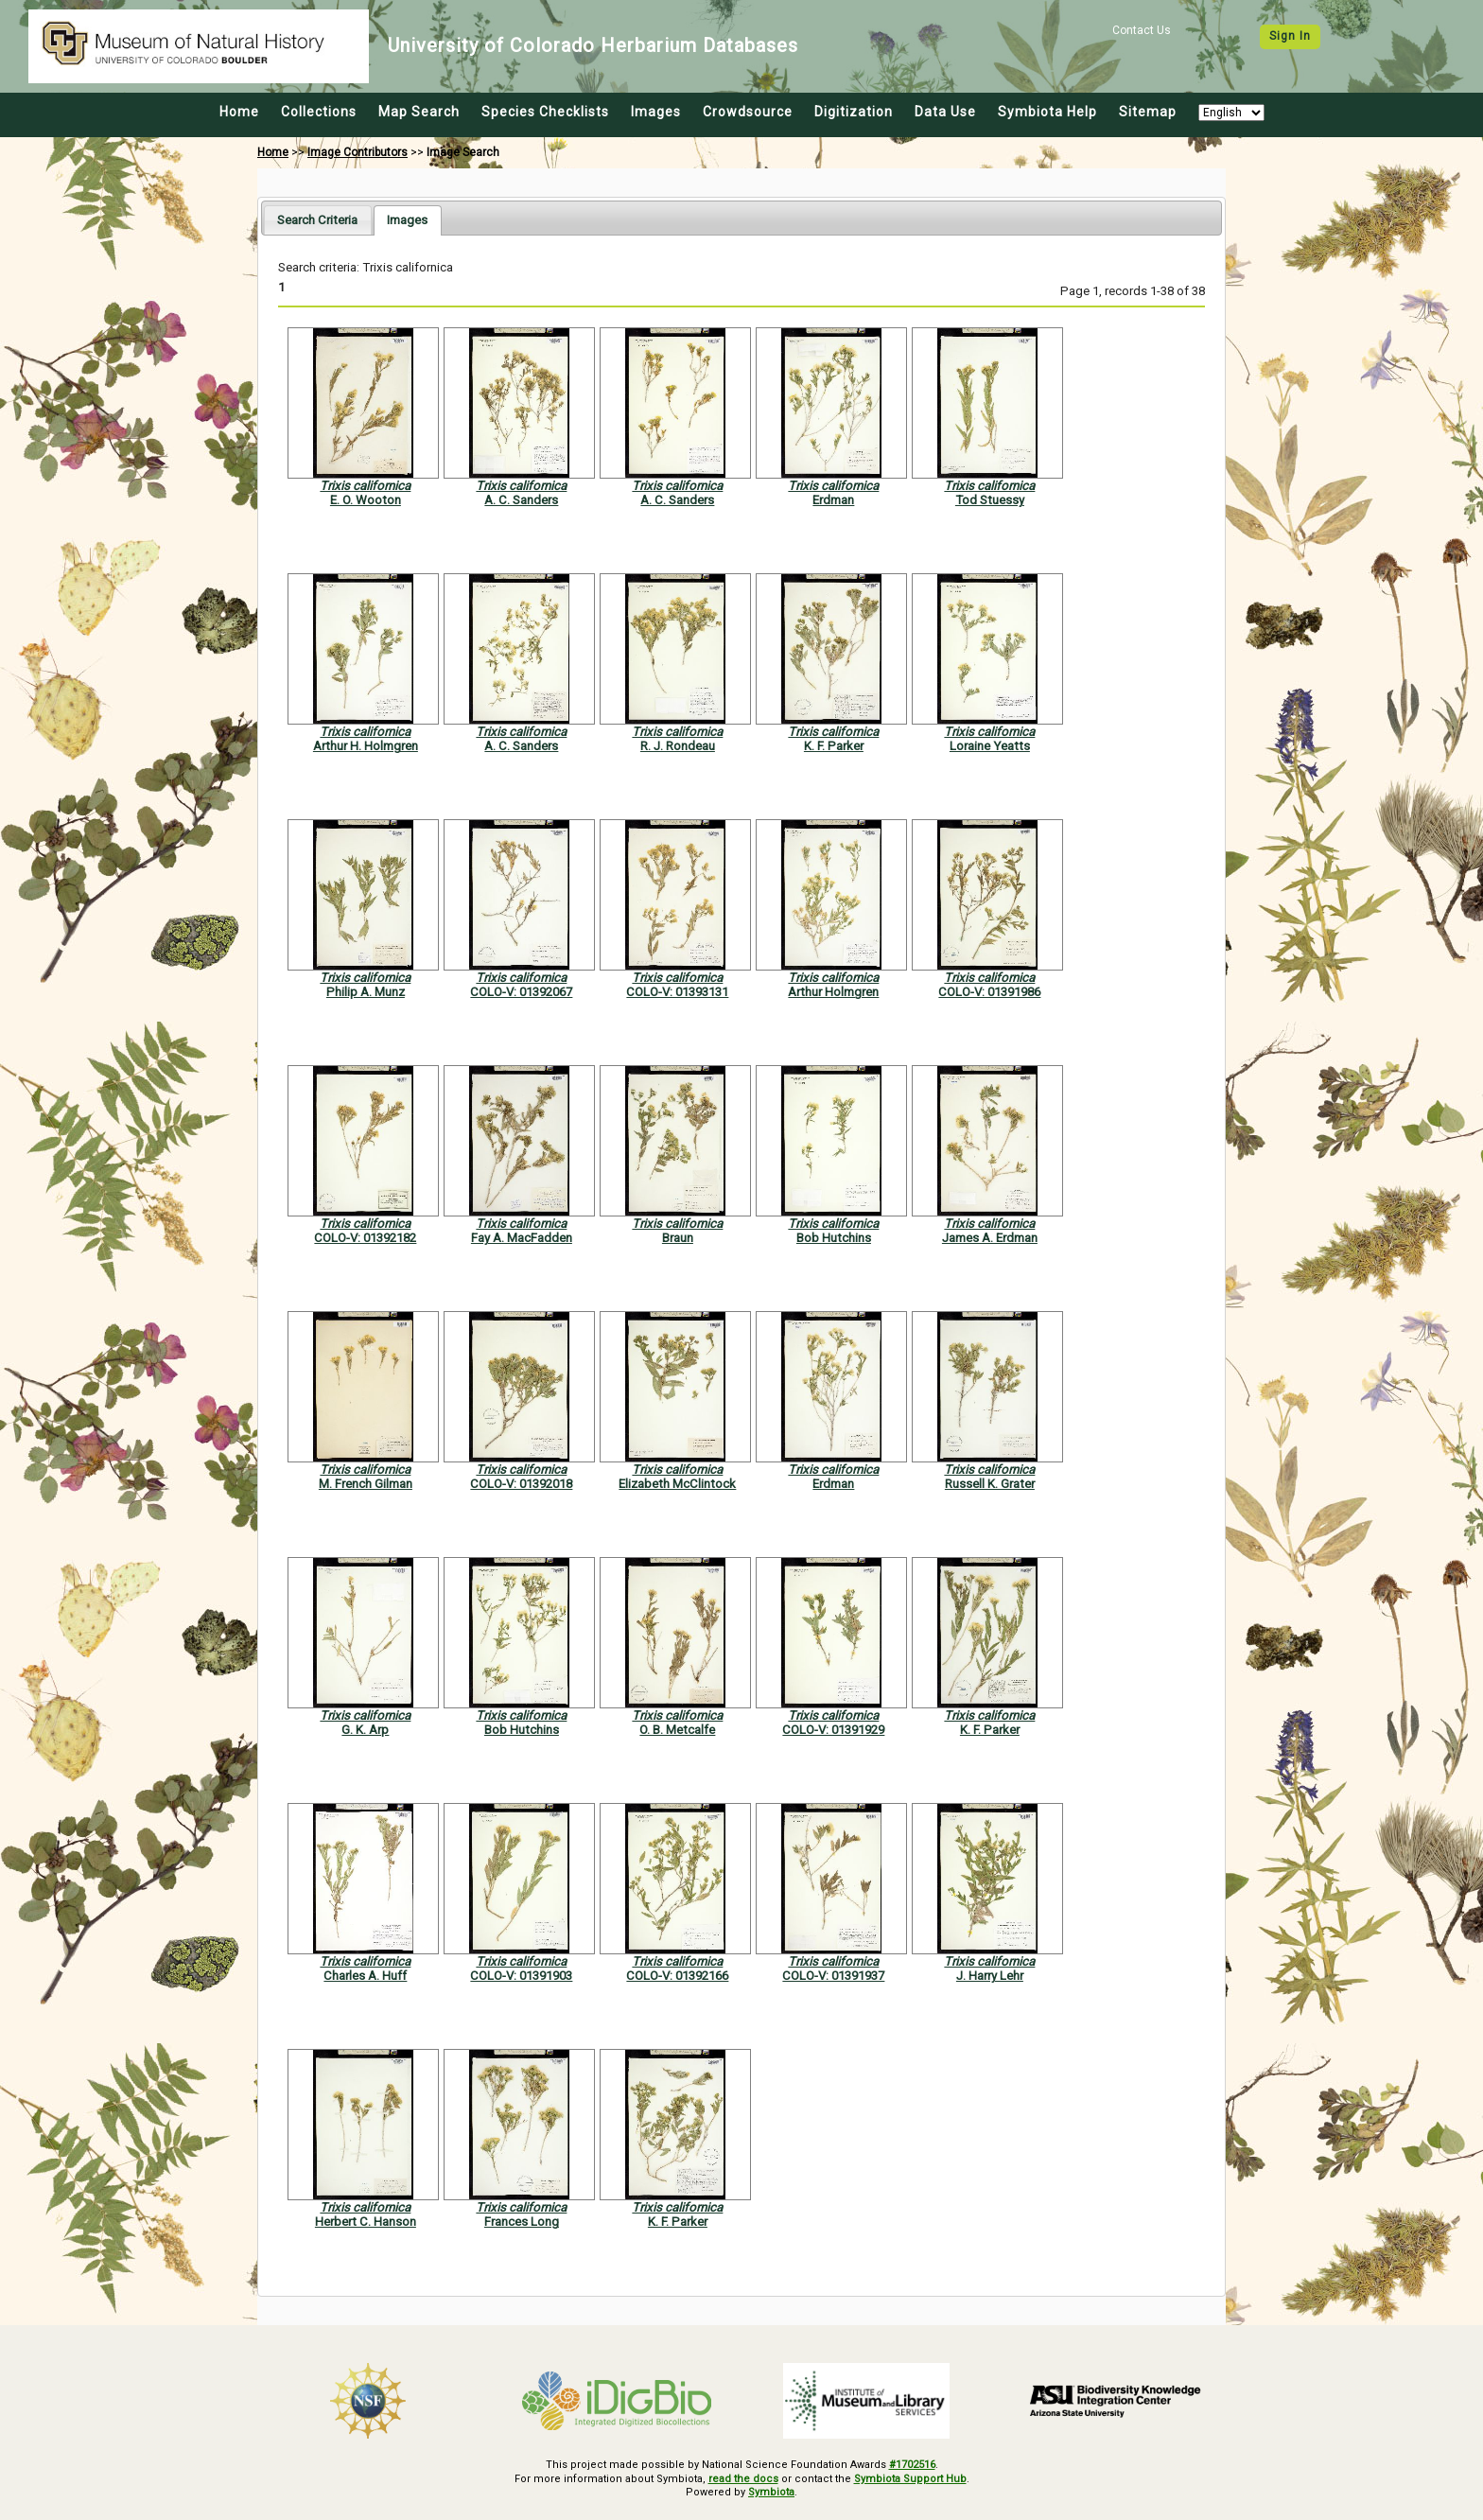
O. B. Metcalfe (677, 1730)
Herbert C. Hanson (365, 2221)
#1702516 (912, 2465)
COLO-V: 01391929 (833, 1730)
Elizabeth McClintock (677, 1484)
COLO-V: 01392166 (677, 1976)
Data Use (945, 111)
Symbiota (771, 2492)
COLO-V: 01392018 (521, 1484)
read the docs (743, 2479)
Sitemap (1148, 111)
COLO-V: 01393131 (677, 992)
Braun (677, 1238)
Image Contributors (357, 152)
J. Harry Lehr (989, 1976)
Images (656, 111)
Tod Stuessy (989, 500)
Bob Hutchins (833, 1238)
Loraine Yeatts (990, 746)
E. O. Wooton (365, 500)
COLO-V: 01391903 (521, 1976)
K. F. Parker (834, 746)
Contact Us (1141, 30)
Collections (319, 111)
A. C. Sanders (521, 500)
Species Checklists (545, 111)
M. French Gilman (365, 1484)
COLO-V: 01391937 (833, 1976)
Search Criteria (317, 220)
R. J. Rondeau (677, 746)
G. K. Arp (365, 1730)
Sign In (1290, 36)
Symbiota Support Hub (910, 2479)
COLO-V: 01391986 (989, 992)
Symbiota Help (1047, 111)
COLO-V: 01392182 (365, 1238)
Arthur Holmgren (833, 992)
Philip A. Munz (365, 992)
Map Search (419, 111)
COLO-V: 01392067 (521, 992)
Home (239, 111)
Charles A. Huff (365, 1976)
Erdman (833, 500)
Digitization (853, 111)
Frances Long (521, 2221)
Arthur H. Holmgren (365, 746)
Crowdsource (748, 111)
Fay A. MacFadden (521, 1238)
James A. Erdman (990, 1238)
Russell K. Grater (990, 1484)
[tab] (317, 220)
